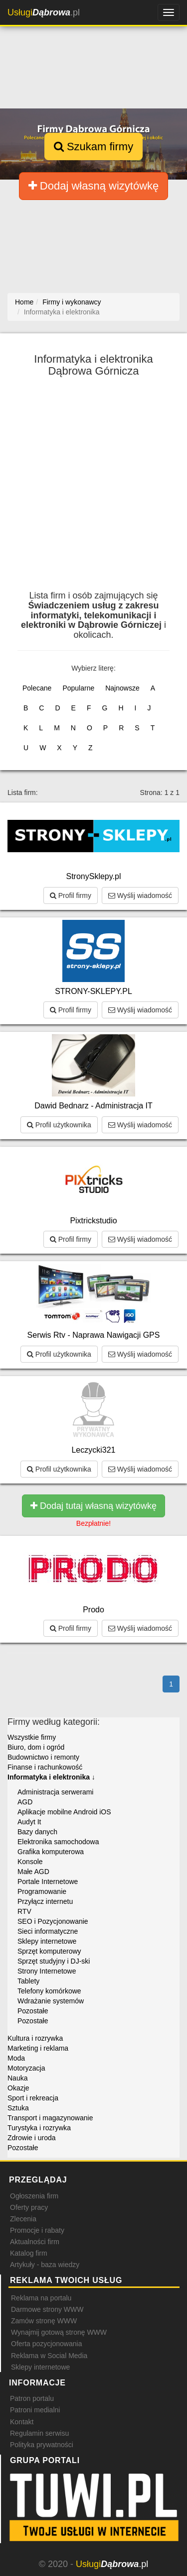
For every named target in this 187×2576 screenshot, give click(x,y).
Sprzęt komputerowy (49, 1951)
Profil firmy (70, 895)
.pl (43, 12)
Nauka (17, 2078)
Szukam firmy (93, 146)
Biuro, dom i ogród (35, 1747)
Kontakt (21, 2422)
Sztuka (18, 2108)
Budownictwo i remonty (43, 1757)
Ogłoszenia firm (34, 2196)
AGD (24, 1802)
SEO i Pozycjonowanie (52, 1921)
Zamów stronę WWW (44, 2321)
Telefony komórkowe (49, 1991)
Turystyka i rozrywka (39, 2128)
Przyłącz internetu (45, 1901)
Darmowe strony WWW (47, 2309)
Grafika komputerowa (50, 1852)
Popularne (78, 688)
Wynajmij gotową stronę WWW (59, 2332)
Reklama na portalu (41, 2298)
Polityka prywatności (41, 2445)
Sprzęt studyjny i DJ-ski (53, 1961)
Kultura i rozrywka (35, 2038)
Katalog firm (28, 2253)
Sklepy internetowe (46, 1941)
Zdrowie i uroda (31, 2138)
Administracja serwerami (55, 1792)
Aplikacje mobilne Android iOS (64, 1812)
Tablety (28, 1981)
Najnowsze (122, 688)
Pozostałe (32, 2011)
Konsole (30, 1862)
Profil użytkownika (59, 1125)
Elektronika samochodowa (58, 1842)
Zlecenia (23, 2219)
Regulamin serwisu (39, 2433)
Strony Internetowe (46, 1971)
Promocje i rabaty (37, 2230)
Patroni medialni (35, 2410)
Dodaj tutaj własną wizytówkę (93, 1506)
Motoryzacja (26, 2068)
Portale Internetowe (47, 1881)
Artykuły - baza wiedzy (44, 2265)
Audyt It (29, 1822)
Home (24, 302)
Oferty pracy (29, 2207)
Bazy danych (37, 1832)
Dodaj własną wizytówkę (93, 186)
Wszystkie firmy (31, 1737)
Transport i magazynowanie (50, 2118)
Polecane (36, 688)
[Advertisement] (93, 488)
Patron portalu (32, 2398)
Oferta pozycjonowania (46, 2344)
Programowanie (41, 1891)
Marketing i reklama (37, 2048)
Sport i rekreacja (32, 2098)
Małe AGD (33, 1872)
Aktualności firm (34, 2242)
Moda (16, 2058)
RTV (24, 1911)
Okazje (18, 2088)
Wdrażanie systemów (50, 2001)
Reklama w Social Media (49, 2356)
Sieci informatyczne (47, 1931)
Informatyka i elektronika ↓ (51, 1777)
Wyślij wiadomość (140, 895)
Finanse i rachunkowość (44, 1767)
